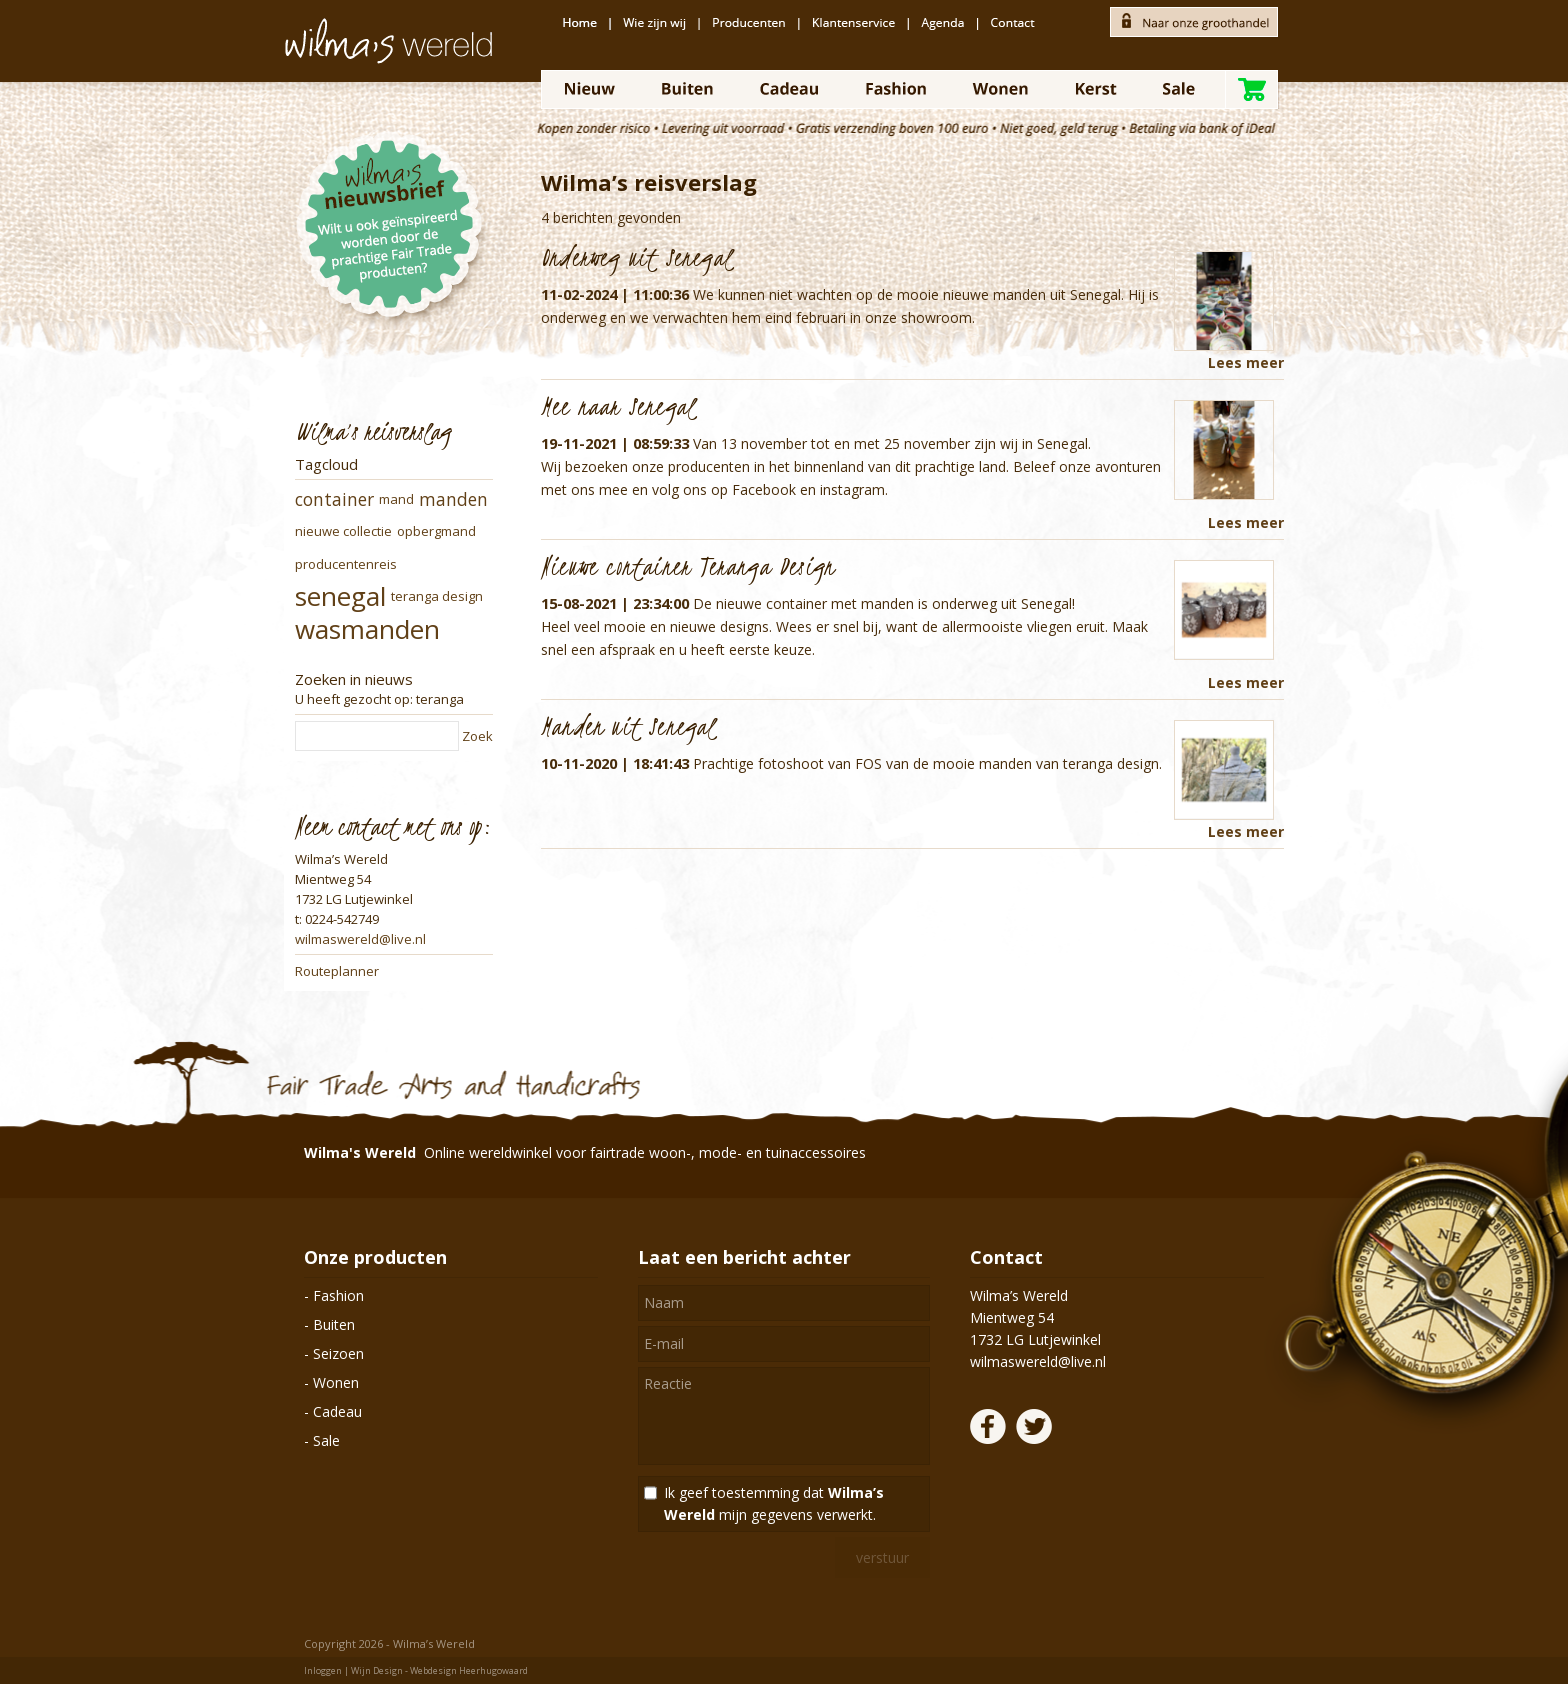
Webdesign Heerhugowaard (469, 1670)
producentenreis (346, 564)
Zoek (477, 736)
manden (453, 499)
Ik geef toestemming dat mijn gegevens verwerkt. (774, 1503)
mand (396, 499)
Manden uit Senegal (629, 726)
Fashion (338, 1295)
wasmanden (367, 629)
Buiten (334, 1324)
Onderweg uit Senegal (637, 257)
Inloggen (323, 1670)
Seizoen (338, 1353)
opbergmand (436, 531)
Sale (326, 1440)
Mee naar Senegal (618, 406)
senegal (340, 596)
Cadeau (337, 1411)
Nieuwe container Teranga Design (688, 566)
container (334, 499)
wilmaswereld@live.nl (360, 939)
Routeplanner (337, 971)
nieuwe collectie (343, 531)
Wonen (336, 1382)
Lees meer (1246, 362)
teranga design (437, 596)
